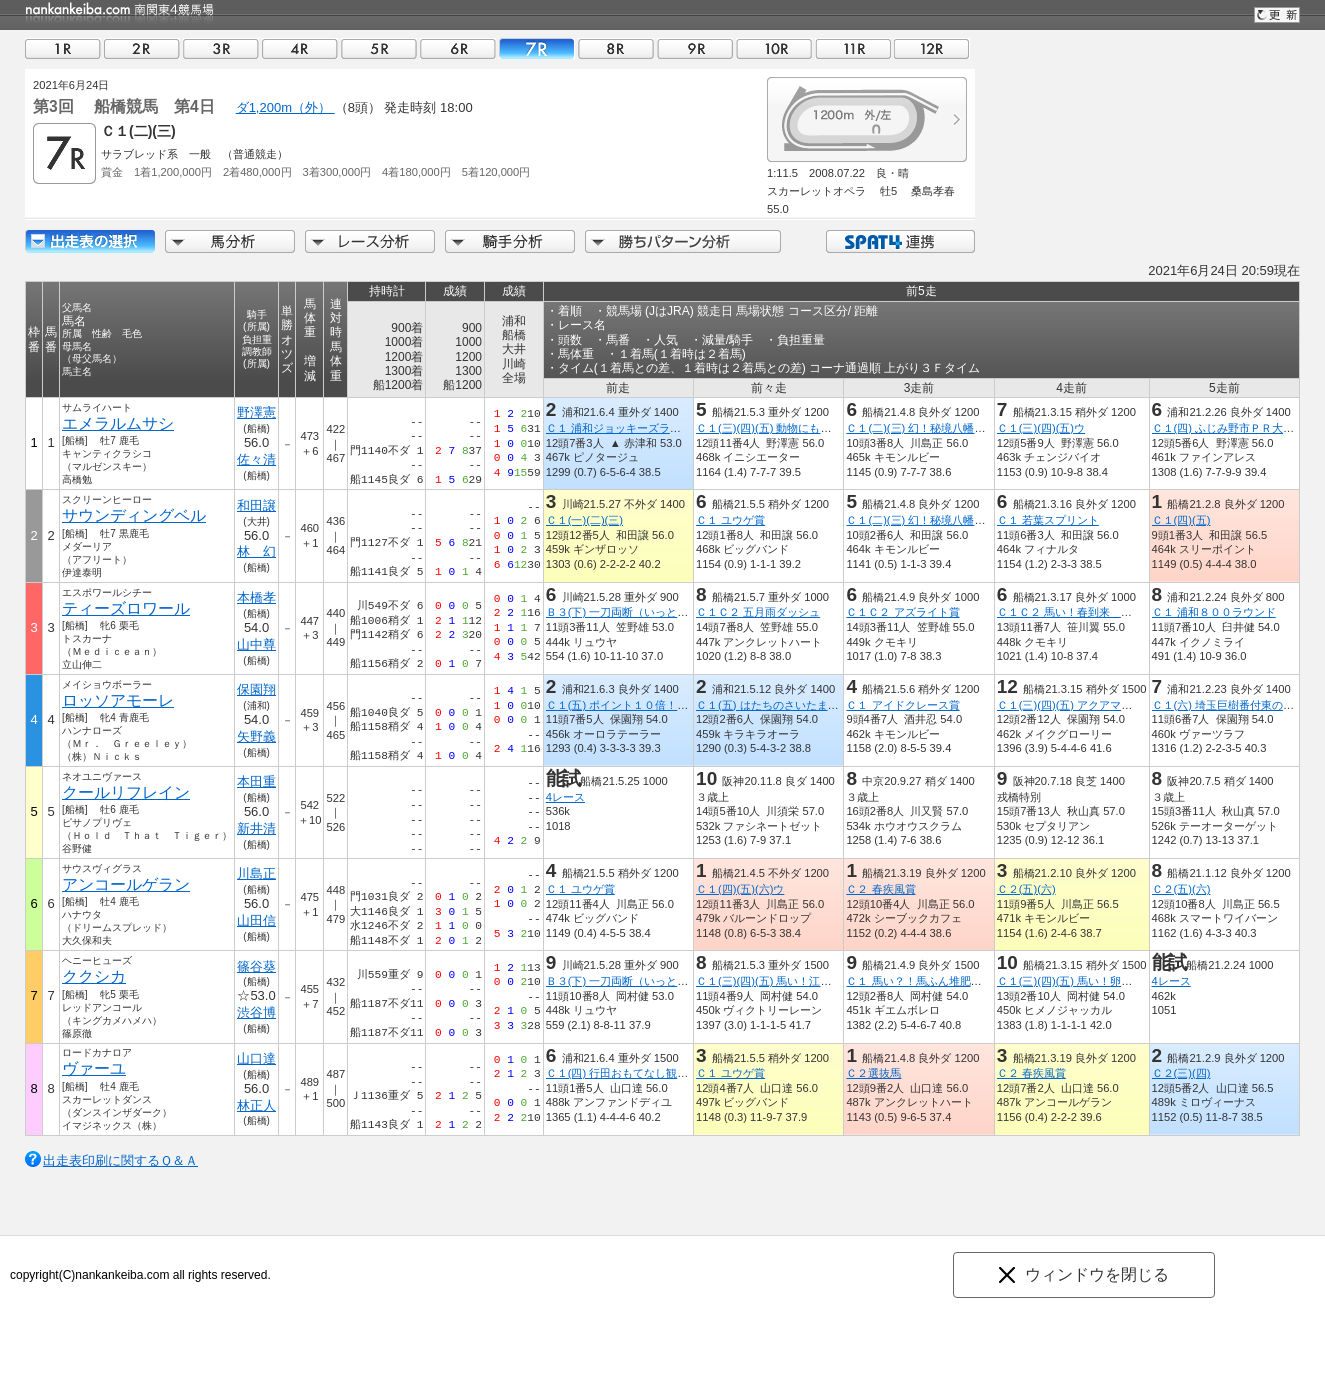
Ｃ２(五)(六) (1026, 889)
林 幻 (256, 551)
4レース (565, 797)
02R (142, 48)
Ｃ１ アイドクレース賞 (902, 705)
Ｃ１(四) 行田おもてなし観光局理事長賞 (645, 1073)
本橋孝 (256, 597)
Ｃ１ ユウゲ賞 (730, 520)
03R (221, 48)
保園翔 (256, 689)
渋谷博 (256, 1012)
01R (63, 48)
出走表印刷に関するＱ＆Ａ (120, 1160)
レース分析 (370, 241)
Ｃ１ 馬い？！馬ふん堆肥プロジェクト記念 (952, 981)
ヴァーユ (94, 1068)
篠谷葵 (256, 966)
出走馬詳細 (90, 241)
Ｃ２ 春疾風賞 (880, 889)
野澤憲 (256, 412)
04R (300, 48)
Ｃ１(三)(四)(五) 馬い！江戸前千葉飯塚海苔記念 (813, 981)
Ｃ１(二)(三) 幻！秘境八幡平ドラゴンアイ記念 (959, 428)
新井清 (256, 828)
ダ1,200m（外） (285, 107)
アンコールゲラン (126, 884)
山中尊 (256, 644)
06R (458, 48)
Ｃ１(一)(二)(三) (584, 520)
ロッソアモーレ (118, 700)
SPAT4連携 (899, 241)
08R (616, 48)
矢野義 (256, 736)
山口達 (256, 1058)
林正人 (256, 1105)
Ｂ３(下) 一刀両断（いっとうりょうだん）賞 (656, 612)
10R (774, 48)
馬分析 (230, 241)
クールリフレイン (126, 792)
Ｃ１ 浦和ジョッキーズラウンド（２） (641, 428)
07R (537, 48)
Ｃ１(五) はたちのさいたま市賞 (773, 705)
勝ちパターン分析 (683, 241)
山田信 (256, 920)
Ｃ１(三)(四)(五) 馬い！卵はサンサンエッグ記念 (1114, 981)
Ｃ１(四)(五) (1181, 520)
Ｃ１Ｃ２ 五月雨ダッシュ (758, 612)
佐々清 (256, 459)
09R (695, 48)
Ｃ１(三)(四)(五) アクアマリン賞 (1075, 705)
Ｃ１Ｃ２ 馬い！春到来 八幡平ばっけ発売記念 (1114, 612)
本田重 (256, 781)
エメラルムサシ (118, 423)
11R (853, 48)
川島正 (256, 873)
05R (379, 48)
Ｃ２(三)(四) (1181, 1073)
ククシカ (94, 976)
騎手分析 (510, 241)
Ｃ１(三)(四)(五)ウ (1041, 428)
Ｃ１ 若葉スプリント (1048, 520)
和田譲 (256, 505)
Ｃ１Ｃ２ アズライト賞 (902, 612)
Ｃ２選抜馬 (873, 1073)
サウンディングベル (134, 515)
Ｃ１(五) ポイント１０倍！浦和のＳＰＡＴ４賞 (661, 705)
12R (932, 48)
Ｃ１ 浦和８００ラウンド (1214, 612)
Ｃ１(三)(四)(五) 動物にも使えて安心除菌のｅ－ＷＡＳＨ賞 (840, 428)
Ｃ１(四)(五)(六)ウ (740, 889)
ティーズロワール (126, 608)
